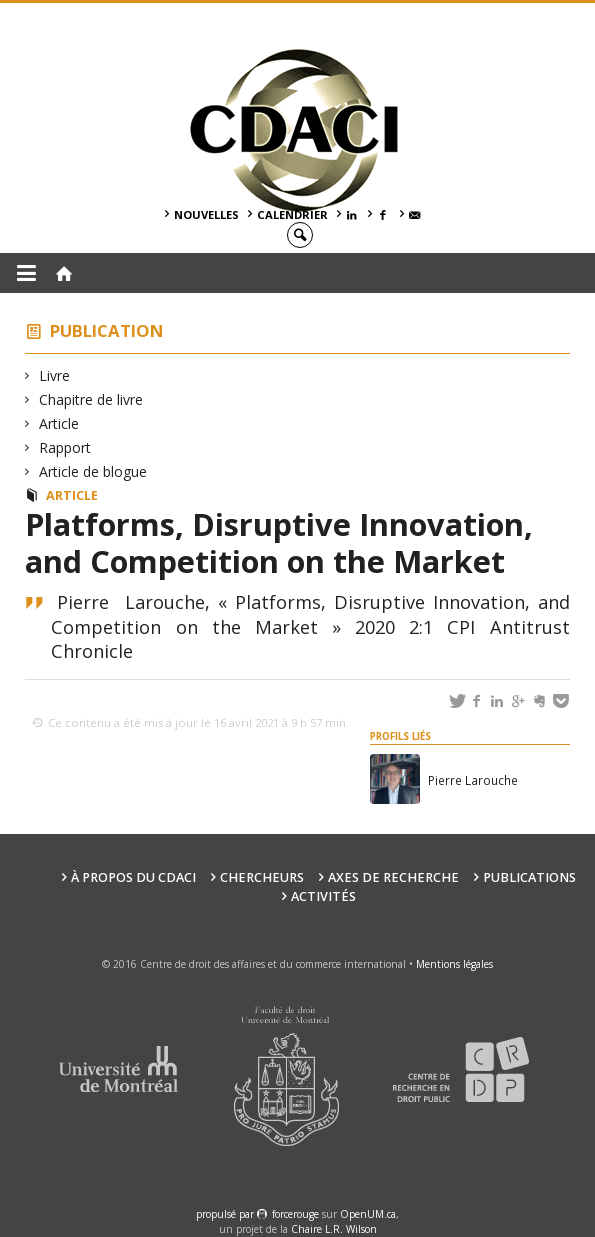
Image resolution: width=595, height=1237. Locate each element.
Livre (55, 375)
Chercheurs (262, 877)
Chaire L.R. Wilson (334, 1229)
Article (59, 423)
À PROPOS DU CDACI (133, 877)
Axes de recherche (393, 877)
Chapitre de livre (91, 399)
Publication (107, 330)
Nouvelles (206, 214)
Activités (323, 896)
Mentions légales (454, 964)
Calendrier (292, 214)
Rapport (65, 447)
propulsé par (226, 1214)
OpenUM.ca (368, 1214)
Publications (529, 877)
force (295, 1214)
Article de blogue (93, 471)
